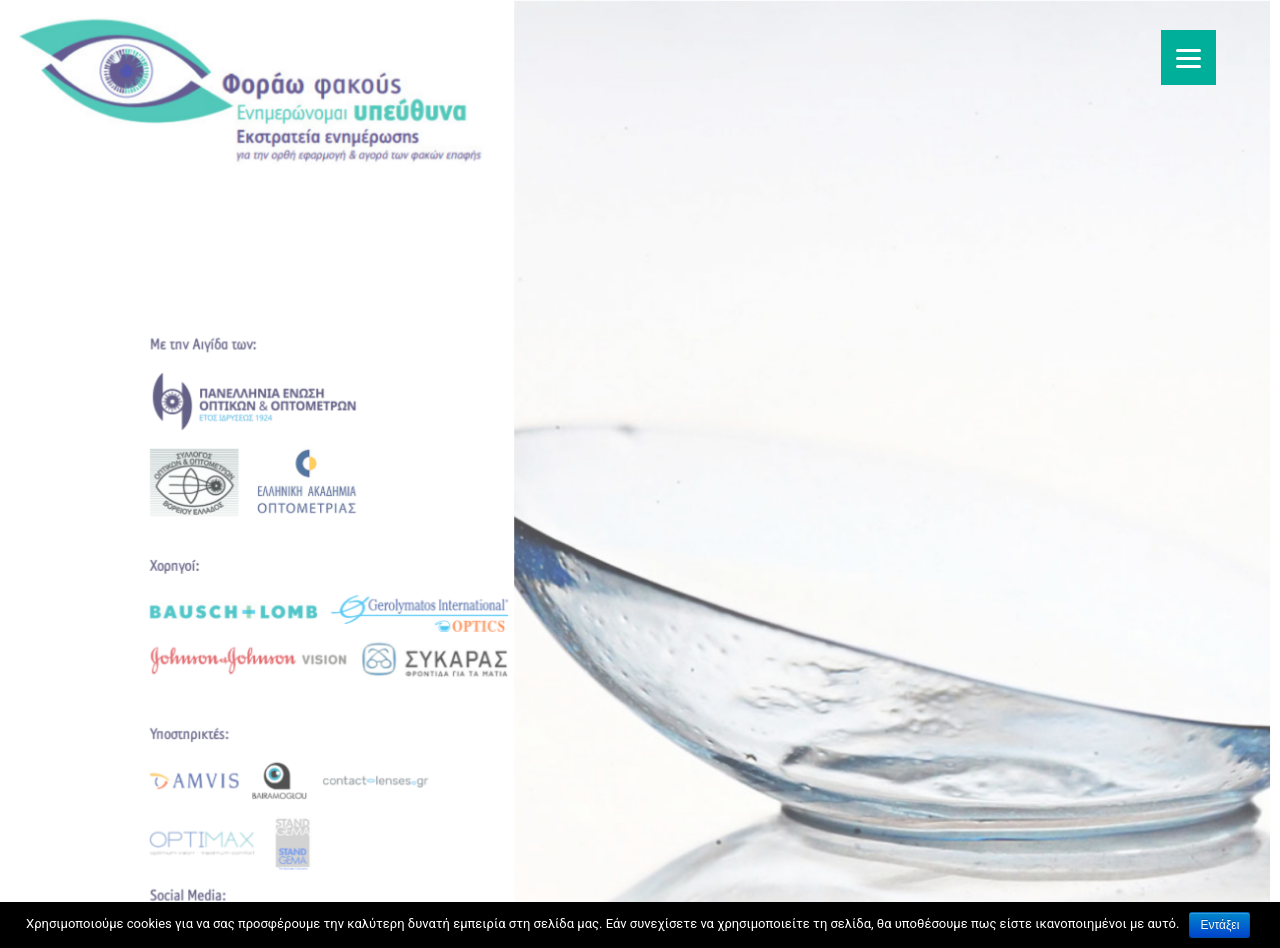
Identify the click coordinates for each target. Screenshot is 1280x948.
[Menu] (1188, 57)
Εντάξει (1219, 925)
